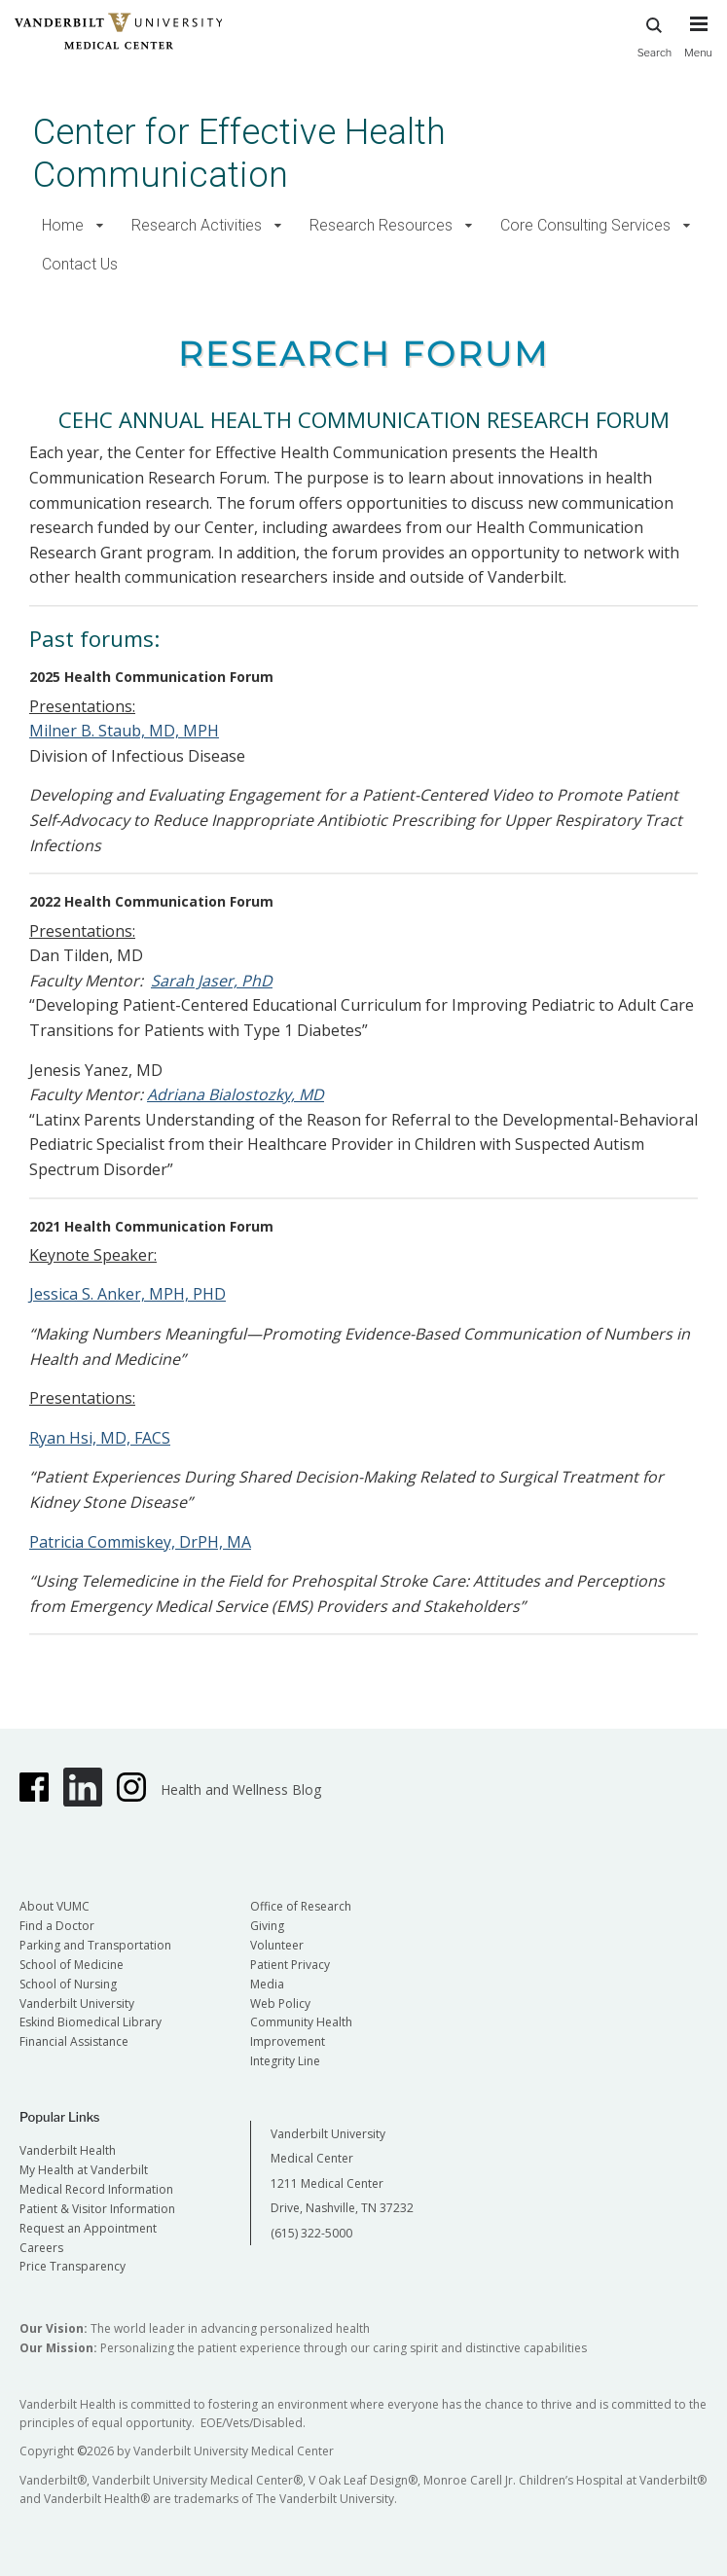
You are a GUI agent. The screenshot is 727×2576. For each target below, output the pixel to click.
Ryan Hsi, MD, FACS (99, 1438)
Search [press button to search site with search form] (654, 34)
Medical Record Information (96, 2189)
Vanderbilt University (76, 2003)
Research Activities (196, 225)
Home (63, 225)
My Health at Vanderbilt (83, 2170)
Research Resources (381, 225)
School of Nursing (68, 1984)
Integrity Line (285, 2061)
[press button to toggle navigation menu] (698, 46)
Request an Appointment (88, 2228)
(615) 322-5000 (311, 2233)
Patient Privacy (290, 1964)
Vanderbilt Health (67, 2150)
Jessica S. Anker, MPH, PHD (127, 1294)
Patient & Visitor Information (97, 2208)
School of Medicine (71, 1964)
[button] (100, 226)
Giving (267, 1925)
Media (267, 1984)
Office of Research (300, 1906)
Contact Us (80, 264)
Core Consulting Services (585, 225)
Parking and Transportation (95, 1945)
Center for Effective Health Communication (239, 153)
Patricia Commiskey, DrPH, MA (140, 1542)
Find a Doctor (56, 1925)
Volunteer (277, 1945)
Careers (41, 2247)
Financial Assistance (73, 2041)
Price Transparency (72, 2266)
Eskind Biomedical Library (90, 2022)
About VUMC (54, 1906)
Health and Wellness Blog (241, 1789)
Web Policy (280, 2003)
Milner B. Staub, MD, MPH (124, 730)
